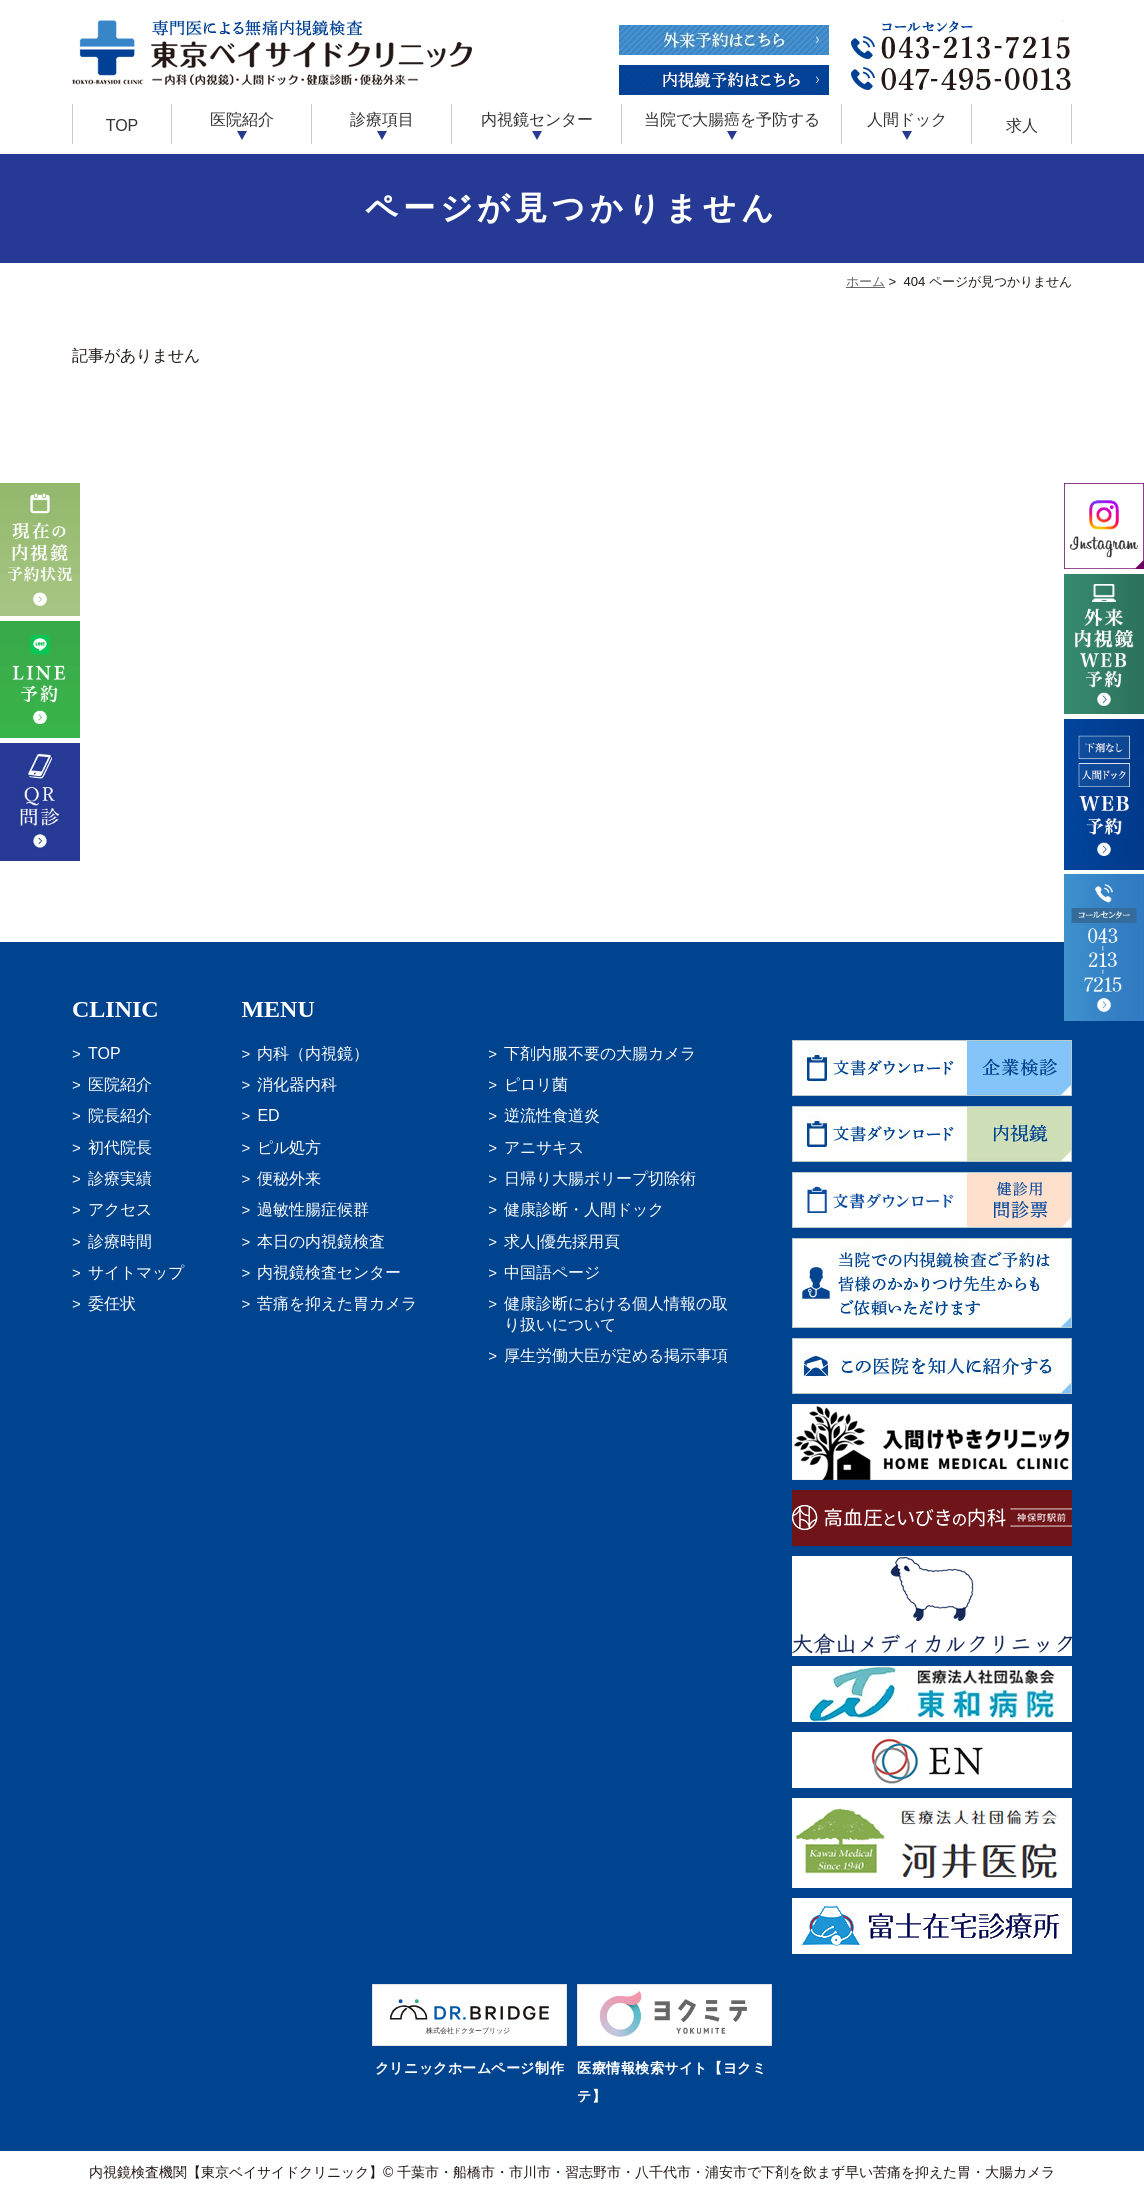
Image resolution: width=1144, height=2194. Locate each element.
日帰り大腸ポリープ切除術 (600, 1178)
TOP (122, 125)
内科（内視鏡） (313, 1053)
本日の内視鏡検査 (321, 1241)
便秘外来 (289, 1178)
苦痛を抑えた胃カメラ (337, 1303)
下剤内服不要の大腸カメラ (600, 1053)
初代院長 (120, 1147)
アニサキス (544, 1147)
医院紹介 (120, 1084)
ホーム (865, 281)
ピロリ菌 (536, 1084)
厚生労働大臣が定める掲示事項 (616, 1355)
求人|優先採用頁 (562, 1241)
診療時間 (120, 1241)
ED (268, 1115)
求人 (1022, 125)
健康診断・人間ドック (584, 1209)
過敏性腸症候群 (313, 1209)
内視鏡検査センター (329, 1272)
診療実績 (120, 1178)
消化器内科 (297, 1084)
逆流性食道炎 (552, 1115)
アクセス (120, 1209)
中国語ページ (552, 1272)
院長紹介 (120, 1115)
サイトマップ (136, 1272)
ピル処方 (289, 1147)
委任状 (112, 1303)
